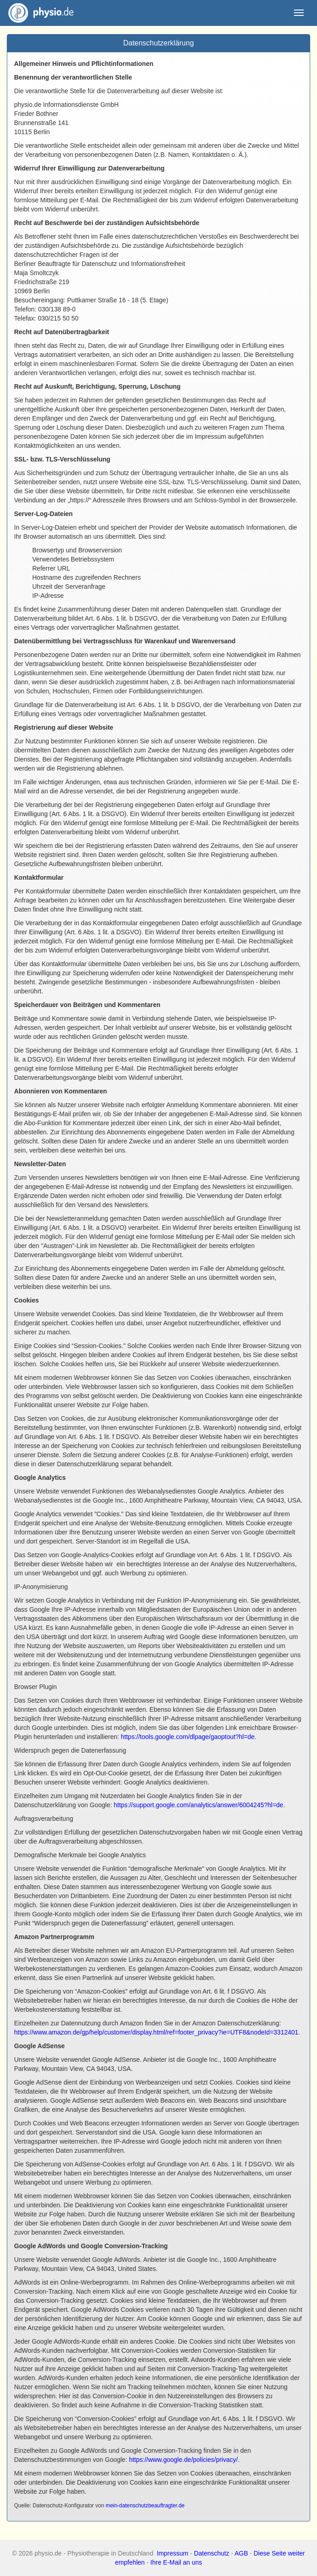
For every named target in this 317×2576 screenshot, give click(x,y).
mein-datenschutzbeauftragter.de (145, 2505)
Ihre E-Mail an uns (176, 2562)
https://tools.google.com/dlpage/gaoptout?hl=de (188, 1736)
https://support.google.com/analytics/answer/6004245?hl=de (198, 1805)
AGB (241, 2553)
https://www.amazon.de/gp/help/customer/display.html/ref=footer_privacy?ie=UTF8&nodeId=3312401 (156, 2032)
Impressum (172, 2553)
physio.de (37, 13)
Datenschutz (211, 2553)
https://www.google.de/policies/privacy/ (183, 2459)
